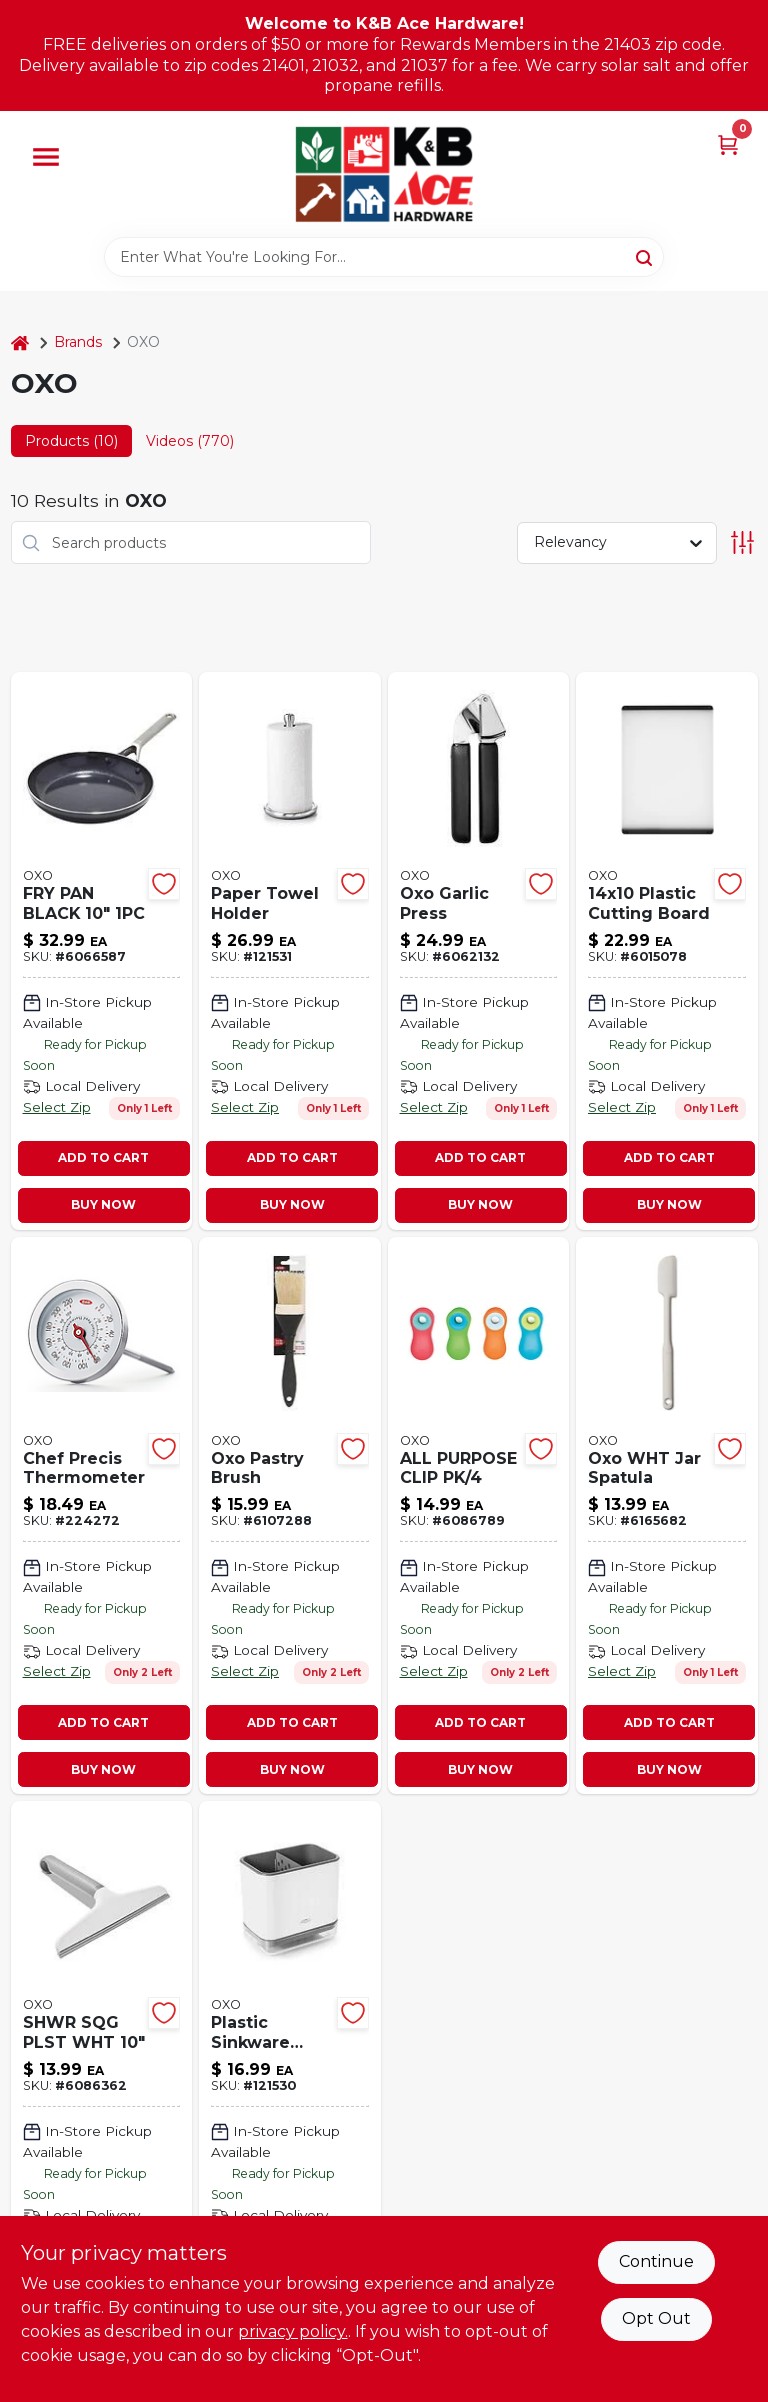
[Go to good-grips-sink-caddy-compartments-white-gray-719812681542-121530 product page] (290, 2098)
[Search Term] (384, 257)
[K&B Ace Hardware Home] (384, 174)
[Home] (20, 342)
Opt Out (656, 2318)
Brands (78, 342)
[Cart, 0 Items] (728, 143)
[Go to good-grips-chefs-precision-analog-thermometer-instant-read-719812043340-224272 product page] (102, 1516)
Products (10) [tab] (71, 441)
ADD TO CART (103, 1157)
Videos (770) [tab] (190, 441)
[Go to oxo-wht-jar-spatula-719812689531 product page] (667, 1516)
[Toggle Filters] (742, 542)
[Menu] (46, 157)
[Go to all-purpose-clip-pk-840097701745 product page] (479, 1516)
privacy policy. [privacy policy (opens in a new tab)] (293, 2331)
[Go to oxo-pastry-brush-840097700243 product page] (290, 1516)
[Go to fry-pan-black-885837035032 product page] (102, 951)
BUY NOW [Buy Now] (103, 1204)
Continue (656, 2261)
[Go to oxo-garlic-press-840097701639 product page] (479, 951)
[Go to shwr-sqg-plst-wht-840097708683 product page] (102, 2098)
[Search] (645, 256)
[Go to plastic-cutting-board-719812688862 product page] (667, 951)
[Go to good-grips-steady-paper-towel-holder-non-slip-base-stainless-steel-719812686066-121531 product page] (290, 951)
